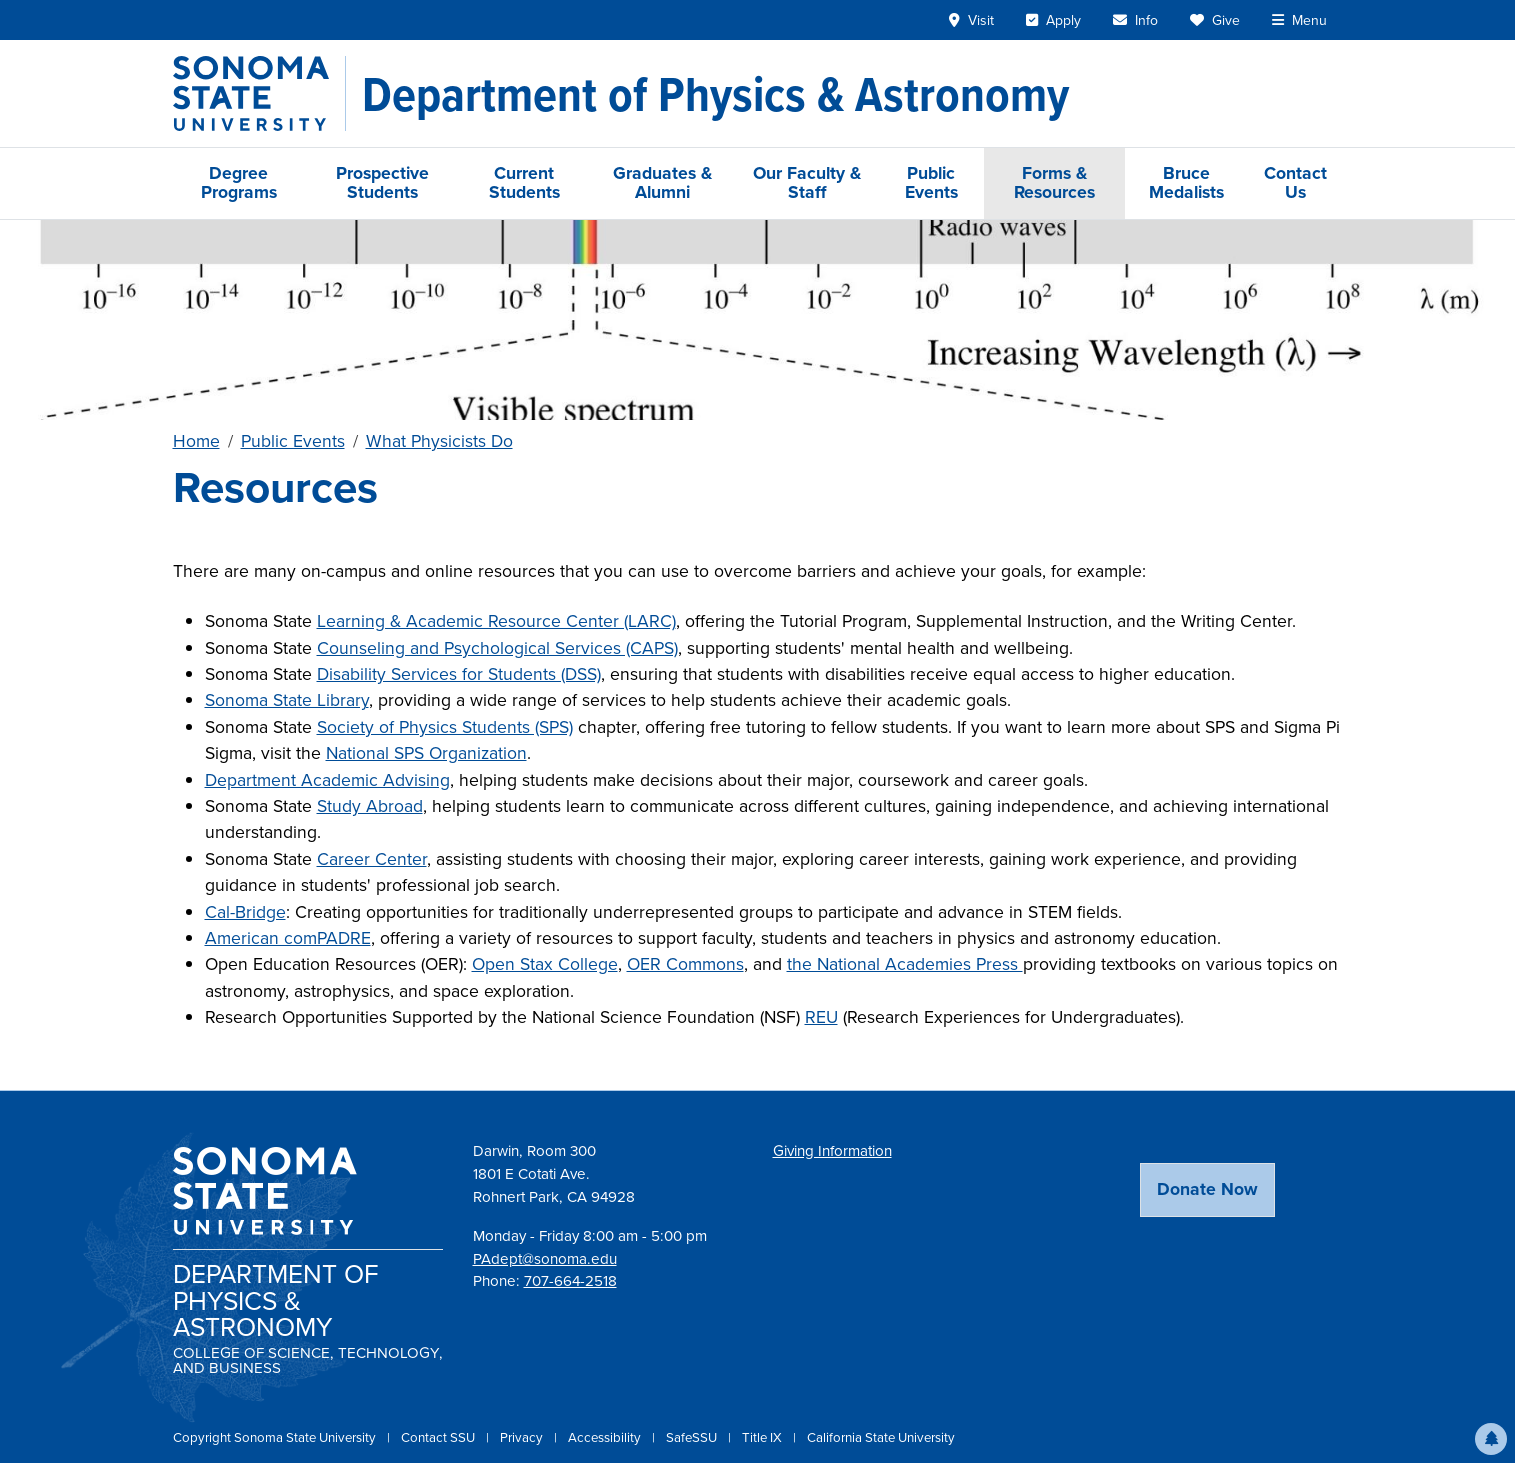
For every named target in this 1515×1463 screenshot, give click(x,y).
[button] (1491, 1439)
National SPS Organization (426, 753)
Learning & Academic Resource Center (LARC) (496, 621)
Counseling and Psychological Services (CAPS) (497, 648)
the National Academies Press (905, 964)
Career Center (372, 859)
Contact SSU (439, 1437)
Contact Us (1295, 182)
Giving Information (832, 1151)
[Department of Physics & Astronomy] (715, 94)
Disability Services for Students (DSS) (459, 674)
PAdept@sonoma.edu (545, 1259)
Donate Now (1207, 1189)
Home (196, 441)
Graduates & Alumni (662, 182)
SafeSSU (693, 1437)
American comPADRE (288, 938)
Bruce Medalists (1186, 182)
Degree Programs (239, 182)
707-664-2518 (570, 1281)
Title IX (763, 1437)
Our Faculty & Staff (807, 182)
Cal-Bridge (245, 912)
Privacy (523, 1437)
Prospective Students (382, 182)
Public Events (931, 182)
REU (821, 1017)
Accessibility (606, 1437)
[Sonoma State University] (259, 93)
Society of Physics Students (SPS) (445, 727)
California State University (881, 1437)
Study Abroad (370, 806)
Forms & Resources (1054, 182)
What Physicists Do (439, 441)
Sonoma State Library (287, 700)
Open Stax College (545, 964)
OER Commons (685, 964)
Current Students (524, 182)
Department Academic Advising (327, 780)
